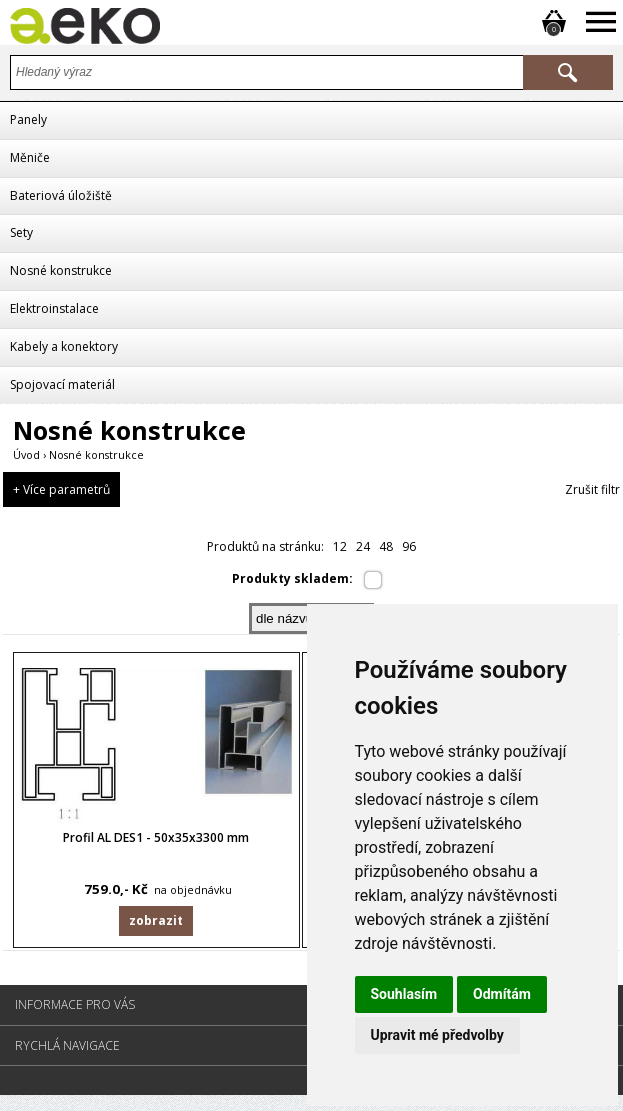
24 (363, 546)
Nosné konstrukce (61, 270)
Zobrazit (156, 928)
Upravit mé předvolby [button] (437, 1035)
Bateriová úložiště (61, 195)
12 (340, 546)
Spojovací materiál (62, 384)
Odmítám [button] (502, 994)
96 (409, 546)
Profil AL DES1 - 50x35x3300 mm (156, 845)
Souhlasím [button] (404, 994)
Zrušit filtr (592, 489)
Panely (28, 119)
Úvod (26, 454)
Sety (21, 232)
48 (386, 546)
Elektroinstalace (54, 308)
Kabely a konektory (64, 346)
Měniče (30, 157)
